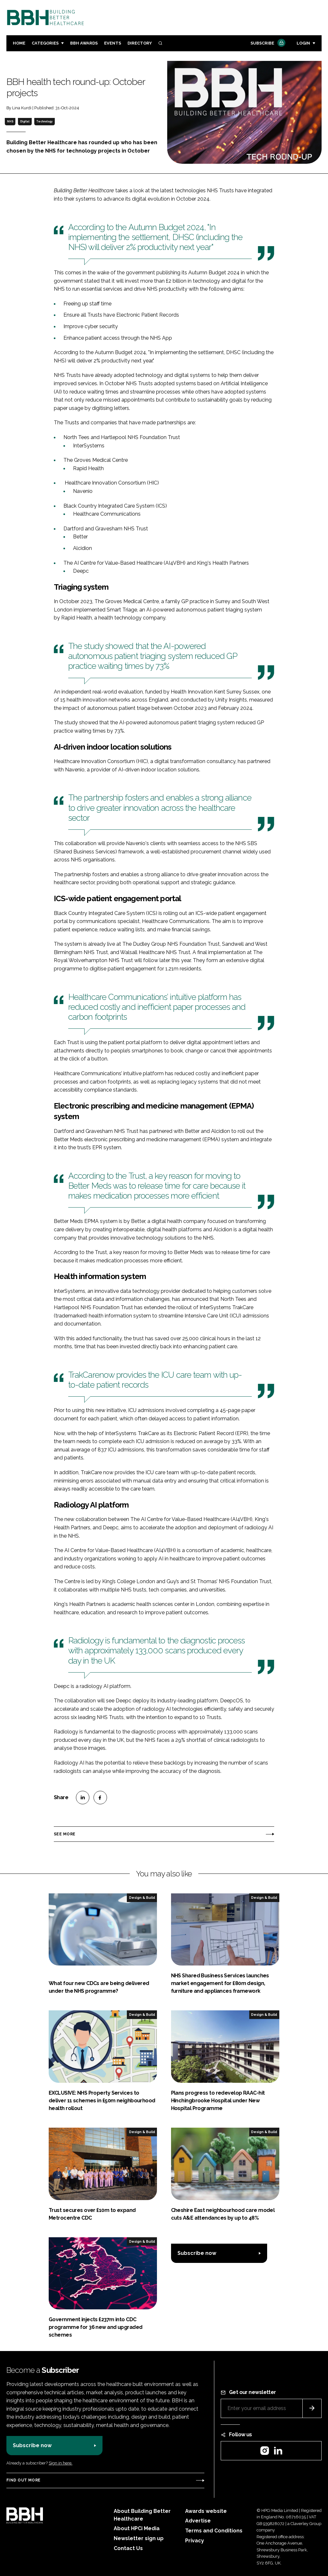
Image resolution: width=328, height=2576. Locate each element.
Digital (24, 121)
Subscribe (267, 43)
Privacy (194, 2541)
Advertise (198, 2521)
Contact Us (128, 2548)
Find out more (23, 2480)
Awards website (206, 2511)
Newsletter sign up (139, 2538)
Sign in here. (60, 2463)
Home (19, 43)
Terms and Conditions (213, 2531)
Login (303, 43)
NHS (10, 121)
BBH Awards (84, 43)
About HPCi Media (137, 2528)
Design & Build (142, 1897)
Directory (139, 43)
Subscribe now (196, 2253)
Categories (45, 43)
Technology (44, 121)
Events (112, 43)
